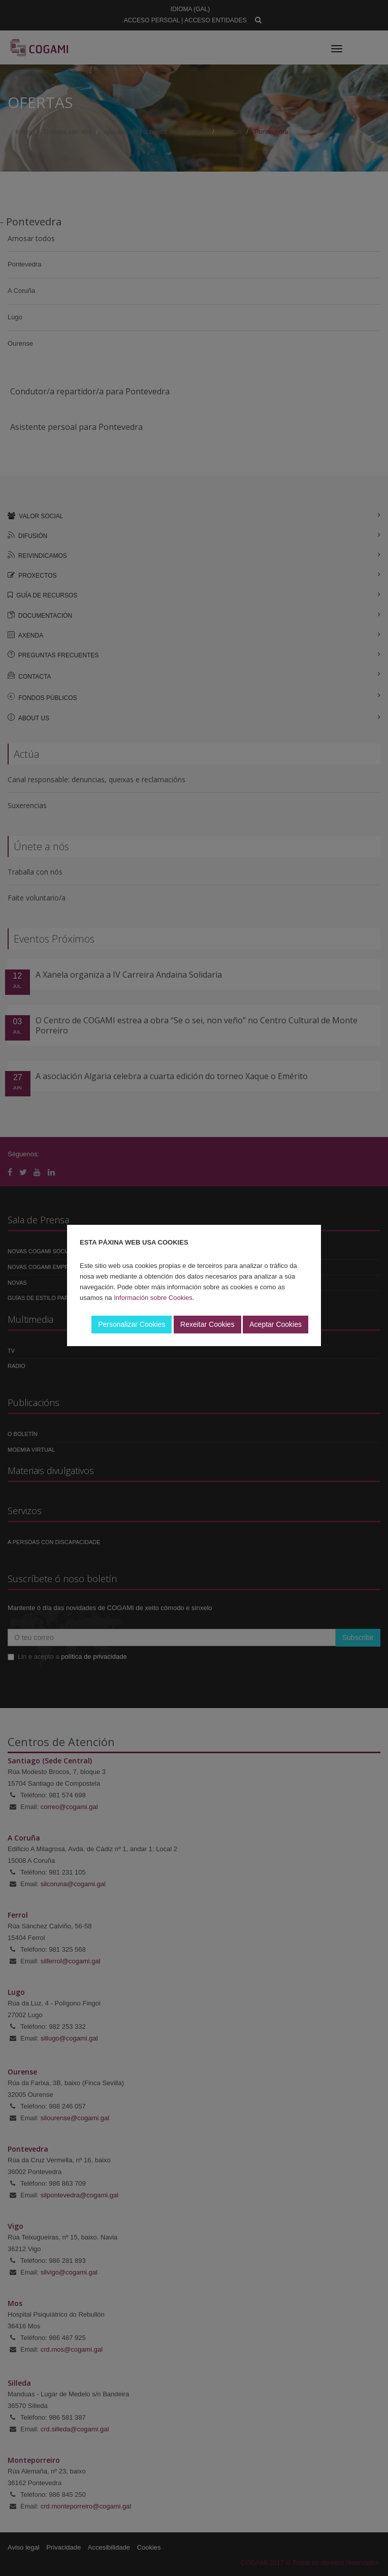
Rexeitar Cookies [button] (207, 1324)
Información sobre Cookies (153, 1297)
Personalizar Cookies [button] (131, 1324)
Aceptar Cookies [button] (275, 1324)
